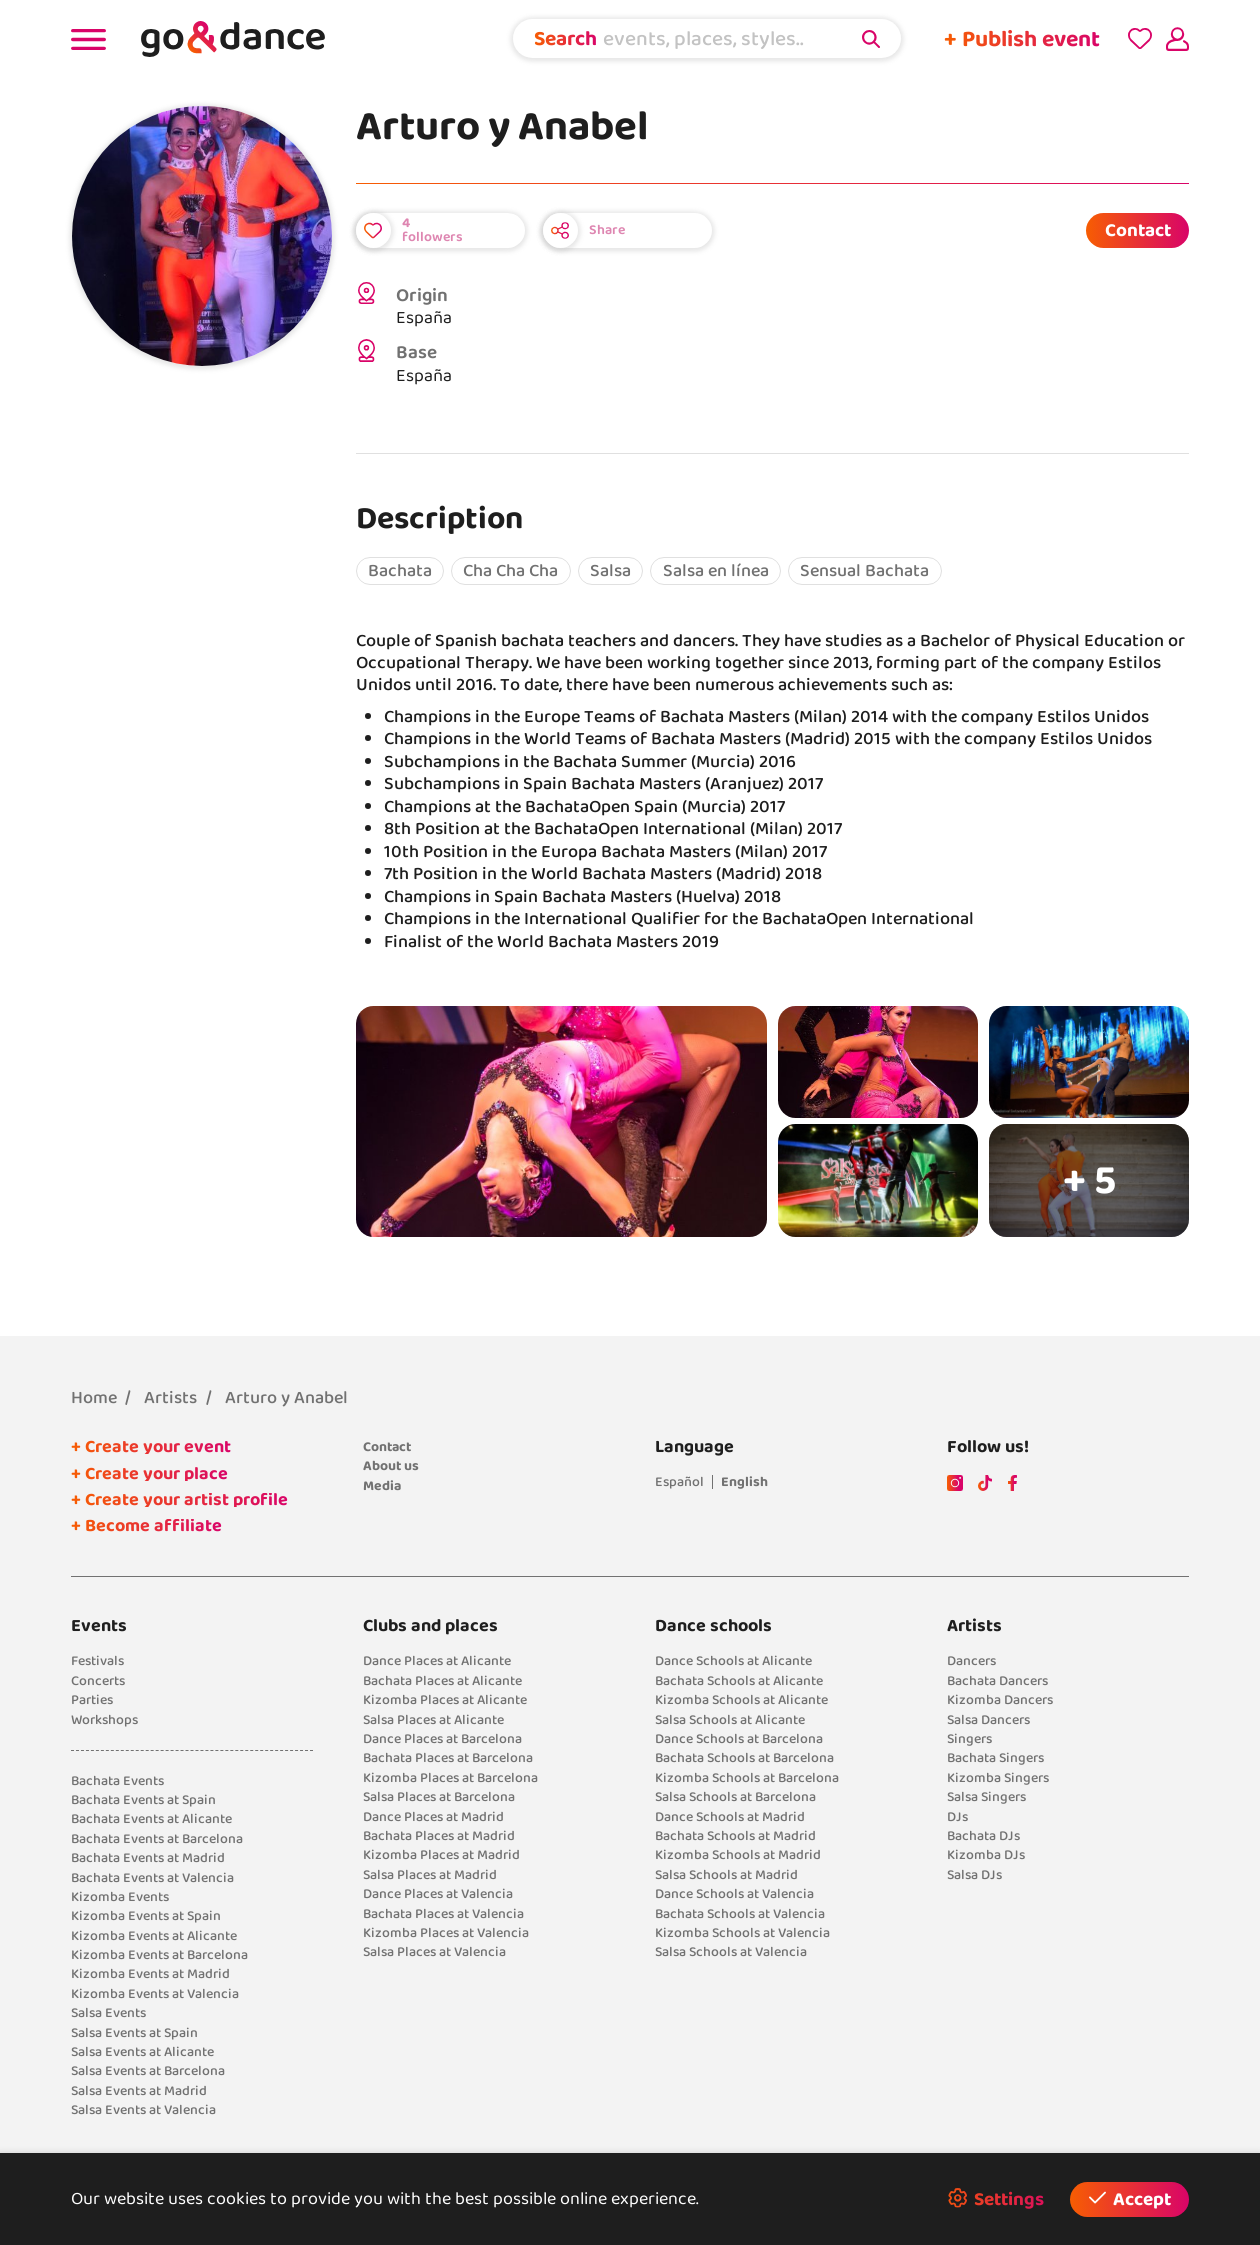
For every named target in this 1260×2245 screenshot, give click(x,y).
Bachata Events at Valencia (152, 1878)
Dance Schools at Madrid (730, 1817)
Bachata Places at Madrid (439, 1836)
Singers (969, 1739)
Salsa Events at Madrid (139, 2091)
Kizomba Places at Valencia (446, 1933)
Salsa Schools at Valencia (731, 1952)
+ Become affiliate (146, 1526)
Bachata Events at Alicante (151, 1819)
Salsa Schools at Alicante (730, 1720)
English (744, 1482)
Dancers (971, 1661)
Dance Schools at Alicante (733, 1661)
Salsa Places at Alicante (433, 1720)
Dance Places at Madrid (433, 1817)
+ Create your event (151, 1447)
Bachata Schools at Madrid (735, 1836)
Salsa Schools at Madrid (726, 1875)
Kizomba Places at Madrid (441, 1855)
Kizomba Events (120, 1897)
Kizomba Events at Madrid (150, 1974)
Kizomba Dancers (1000, 1700)
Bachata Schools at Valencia (740, 1914)
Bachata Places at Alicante (442, 1681)
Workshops (104, 1720)
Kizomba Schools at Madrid (738, 1855)
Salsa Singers (986, 1797)
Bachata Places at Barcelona (448, 1758)
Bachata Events (117, 1781)
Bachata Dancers (997, 1681)
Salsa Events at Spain (134, 2033)
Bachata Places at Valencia (443, 1914)
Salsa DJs (974, 1875)
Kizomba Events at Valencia (155, 1994)
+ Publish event (1022, 39)
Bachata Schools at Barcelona (744, 1758)
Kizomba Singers (998, 1778)
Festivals (97, 1661)
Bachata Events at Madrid (148, 1858)
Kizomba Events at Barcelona (159, 1955)
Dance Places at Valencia (438, 1894)
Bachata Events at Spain (143, 1800)
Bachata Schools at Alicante (739, 1681)
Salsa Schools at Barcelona (735, 1797)
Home (94, 1398)
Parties (92, 1700)
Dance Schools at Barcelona (739, 1739)
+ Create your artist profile (179, 1500)
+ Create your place (149, 1474)
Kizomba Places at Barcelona (450, 1778)
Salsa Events (108, 2013)
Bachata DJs (983, 1836)
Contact (1138, 230)
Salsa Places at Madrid (430, 1875)
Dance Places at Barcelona (442, 1739)
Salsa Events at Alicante (142, 2052)
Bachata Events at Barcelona (157, 1839)
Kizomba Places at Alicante (445, 1700)
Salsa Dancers (988, 1720)
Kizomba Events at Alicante (154, 1936)
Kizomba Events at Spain (146, 1916)
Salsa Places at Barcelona (439, 1797)
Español (679, 1482)
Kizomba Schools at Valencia (742, 1933)
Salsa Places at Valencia (434, 1952)
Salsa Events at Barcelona (148, 2071)
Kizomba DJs (986, 1855)
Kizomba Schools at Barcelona (747, 1778)
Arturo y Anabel (286, 1398)
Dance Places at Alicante (437, 1661)
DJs (957, 1817)
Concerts (98, 1681)
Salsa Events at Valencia (143, 2110)
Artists (170, 1398)
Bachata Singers (995, 1758)
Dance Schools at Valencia (734, 1894)
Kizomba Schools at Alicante (741, 1700)
